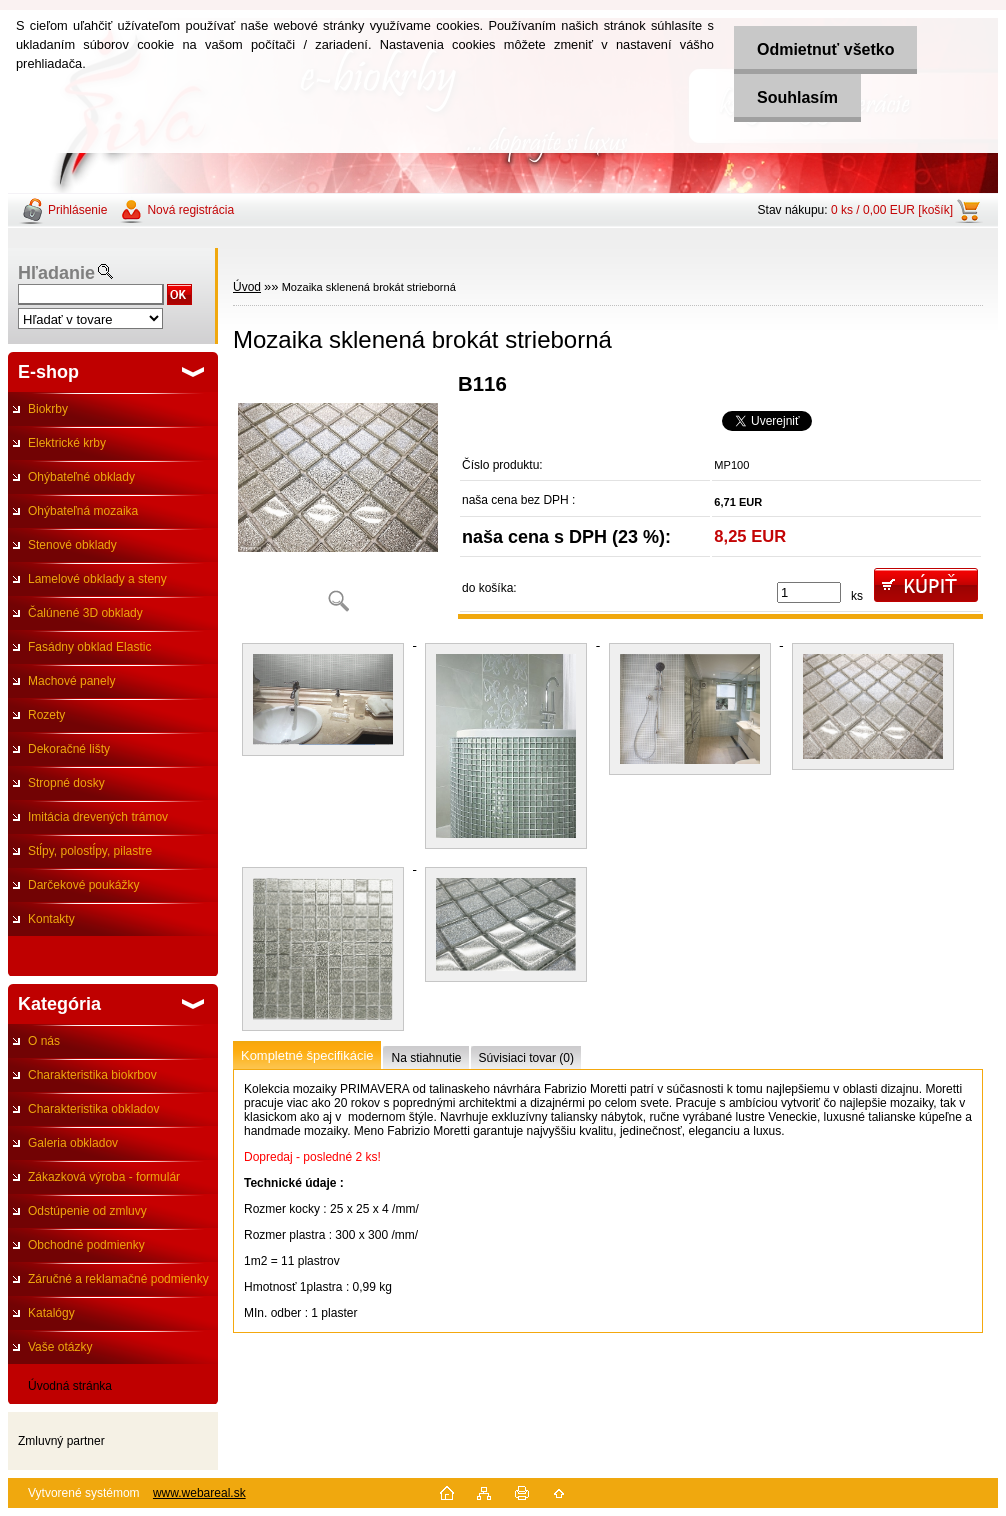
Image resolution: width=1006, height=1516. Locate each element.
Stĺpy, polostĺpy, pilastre (90, 851)
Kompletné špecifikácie (307, 1055)
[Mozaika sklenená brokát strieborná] (338, 499)
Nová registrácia (190, 210)
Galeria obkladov (73, 1143)
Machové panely (71, 681)
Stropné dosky (66, 783)
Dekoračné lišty (69, 749)
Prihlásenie (77, 210)
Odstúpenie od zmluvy (87, 1211)
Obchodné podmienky (86, 1245)
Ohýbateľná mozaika (83, 511)
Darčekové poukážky (83, 885)
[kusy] (809, 592)
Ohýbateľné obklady (81, 477)
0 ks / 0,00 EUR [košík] (892, 210)
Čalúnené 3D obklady (85, 613)
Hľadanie (56, 273)
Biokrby (48, 409)
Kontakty (51, 919)
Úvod (247, 287)
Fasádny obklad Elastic (89, 647)
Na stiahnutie (426, 1058)
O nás (44, 1041)
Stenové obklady (72, 545)
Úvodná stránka (70, 1386)
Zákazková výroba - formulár (104, 1177)
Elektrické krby (67, 443)
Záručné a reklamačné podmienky (118, 1279)
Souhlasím (794, 97)
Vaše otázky (60, 1347)
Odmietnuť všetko (822, 49)
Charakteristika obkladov (93, 1109)
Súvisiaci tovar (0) (526, 1058)
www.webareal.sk (199, 1493)
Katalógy (51, 1313)
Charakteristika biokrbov (92, 1075)
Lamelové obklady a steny (97, 579)
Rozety (46, 715)
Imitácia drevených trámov (98, 817)
